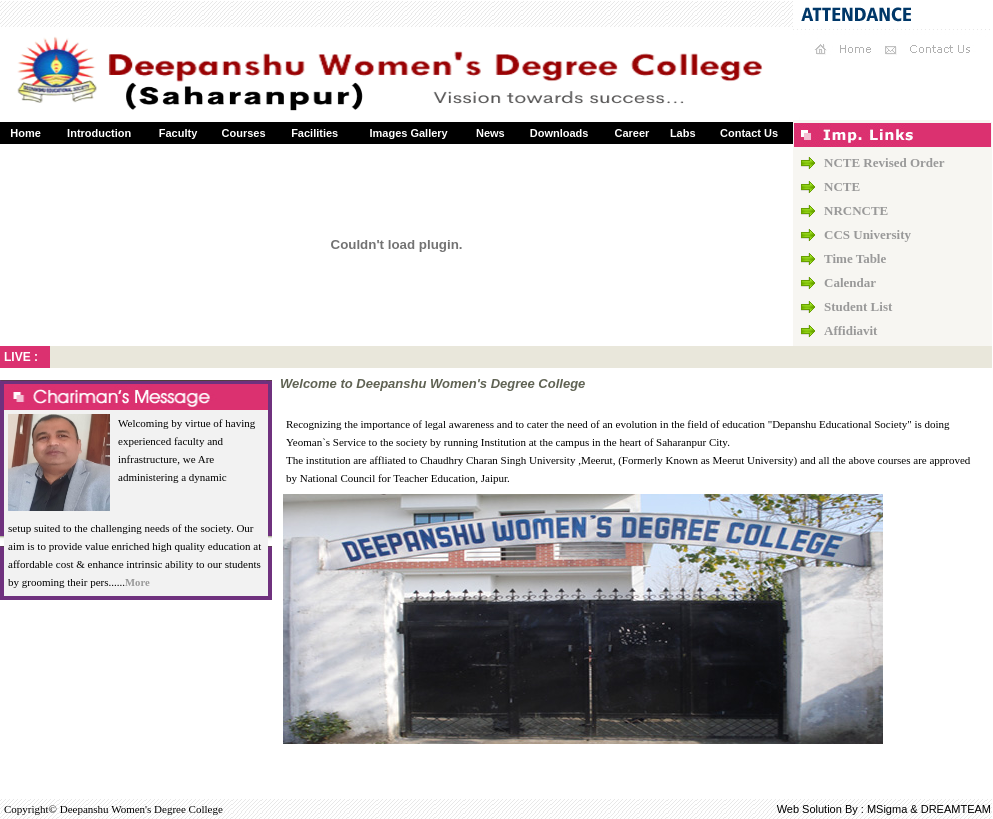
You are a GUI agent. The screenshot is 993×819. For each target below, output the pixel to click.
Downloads (559, 133)
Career (631, 133)
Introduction (99, 133)
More (137, 582)
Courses (244, 133)
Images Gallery (408, 133)
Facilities (314, 133)
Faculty (178, 133)
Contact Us (749, 133)
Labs (683, 133)
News (490, 133)
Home (25, 133)
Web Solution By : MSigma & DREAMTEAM (884, 809)
